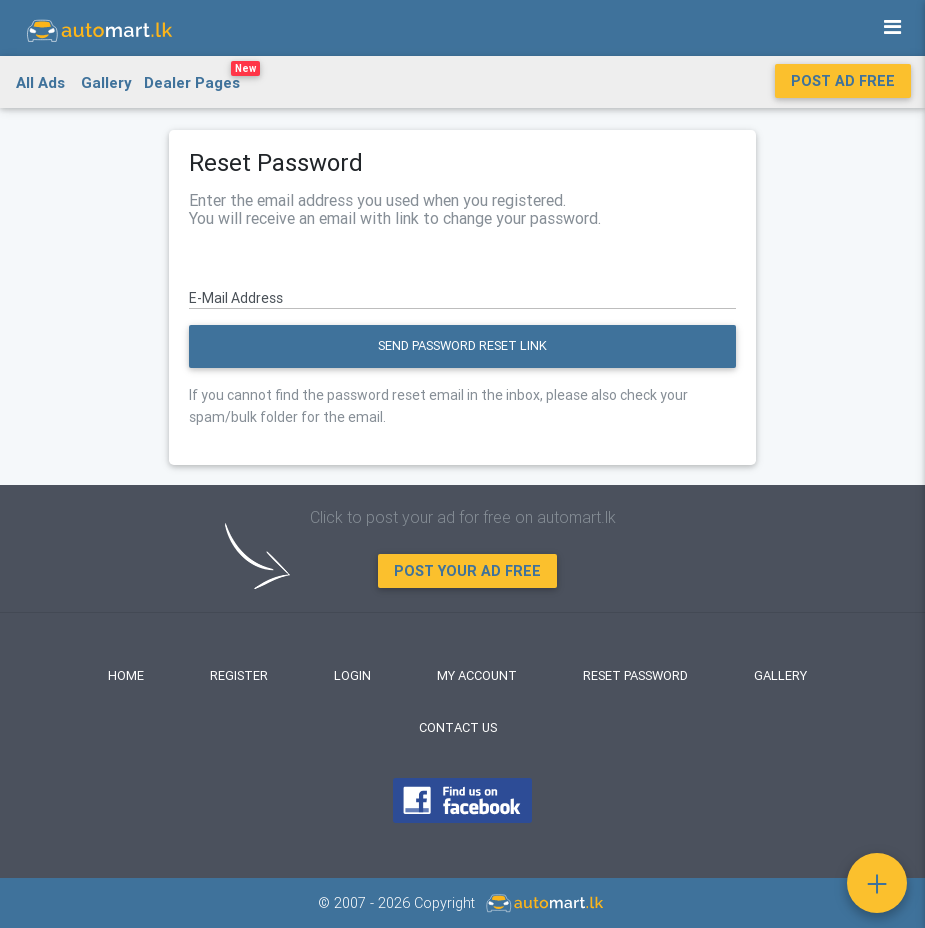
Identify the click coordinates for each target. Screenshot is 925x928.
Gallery (106, 82)
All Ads (40, 82)
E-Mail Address (236, 298)
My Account (477, 675)
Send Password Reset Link (462, 345)
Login (352, 675)
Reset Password (635, 675)
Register (239, 675)
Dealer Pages (202, 79)
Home (126, 675)
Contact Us (458, 727)
